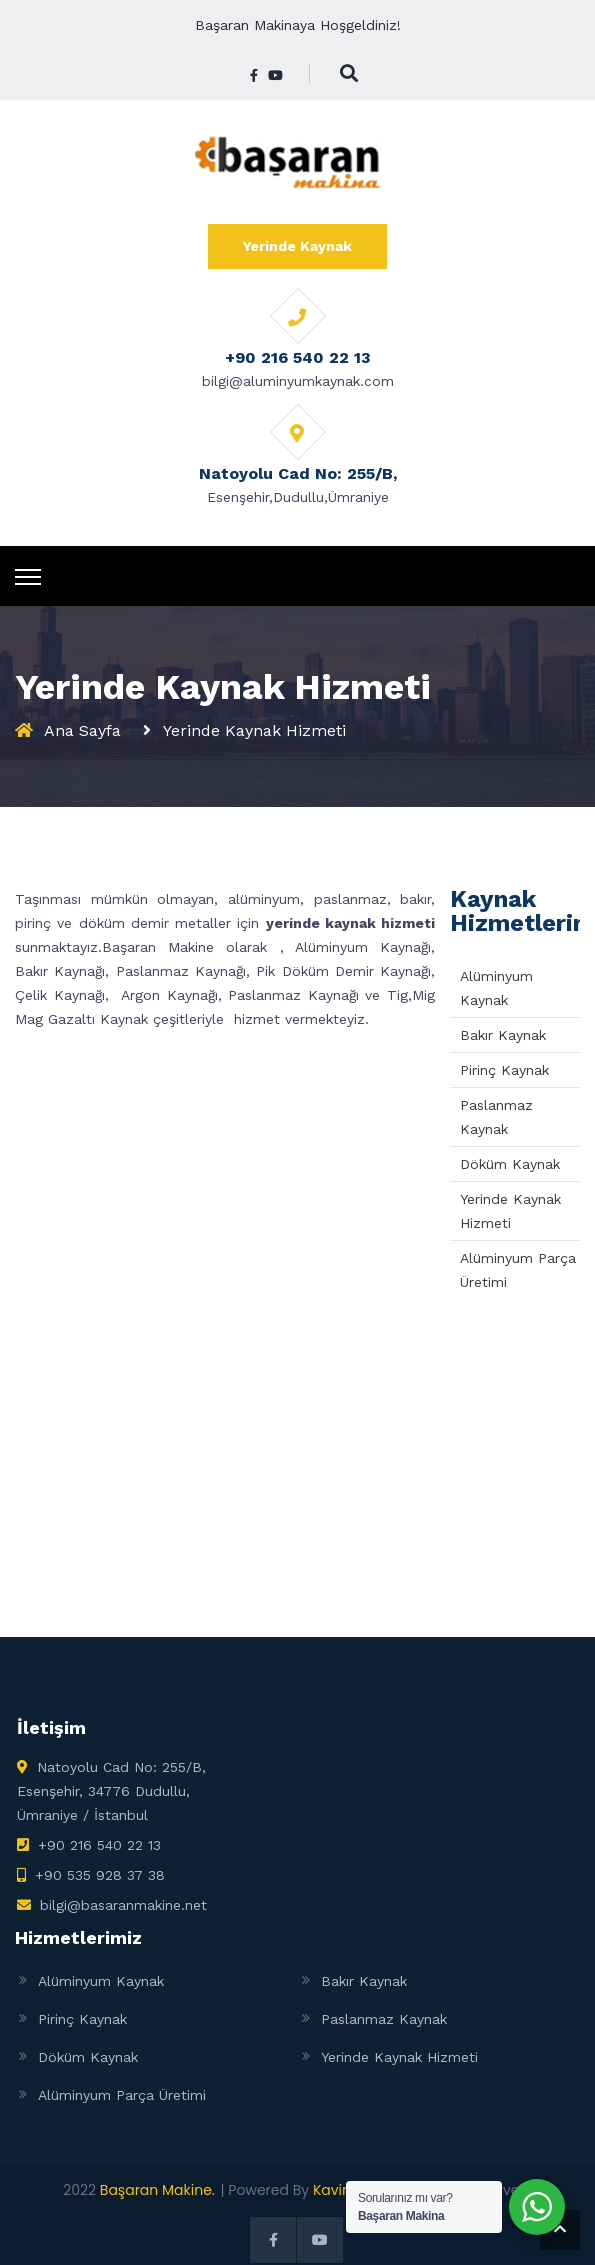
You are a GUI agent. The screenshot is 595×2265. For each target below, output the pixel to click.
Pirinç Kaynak (504, 1070)
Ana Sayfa (82, 730)
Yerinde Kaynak (297, 246)
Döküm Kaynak (510, 1164)
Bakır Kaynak (503, 1035)
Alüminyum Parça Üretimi (122, 2095)
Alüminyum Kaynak (101, 1981)
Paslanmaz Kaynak (384, 2019)
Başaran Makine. (157, 2190)
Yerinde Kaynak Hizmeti (399, 2057)
